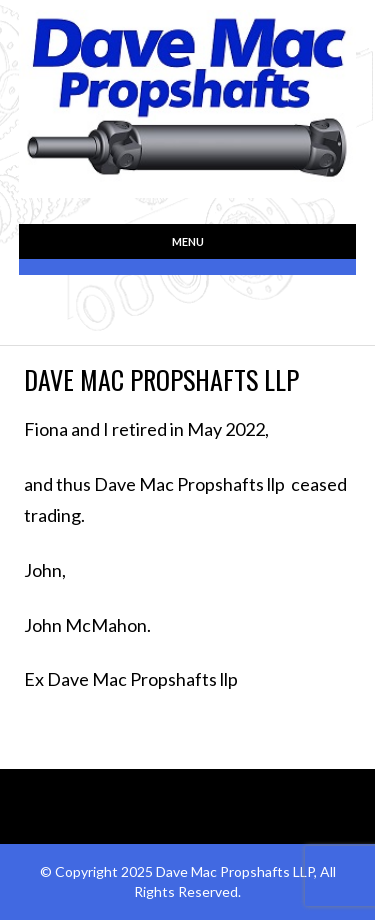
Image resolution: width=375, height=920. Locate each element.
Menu (188, 241)
